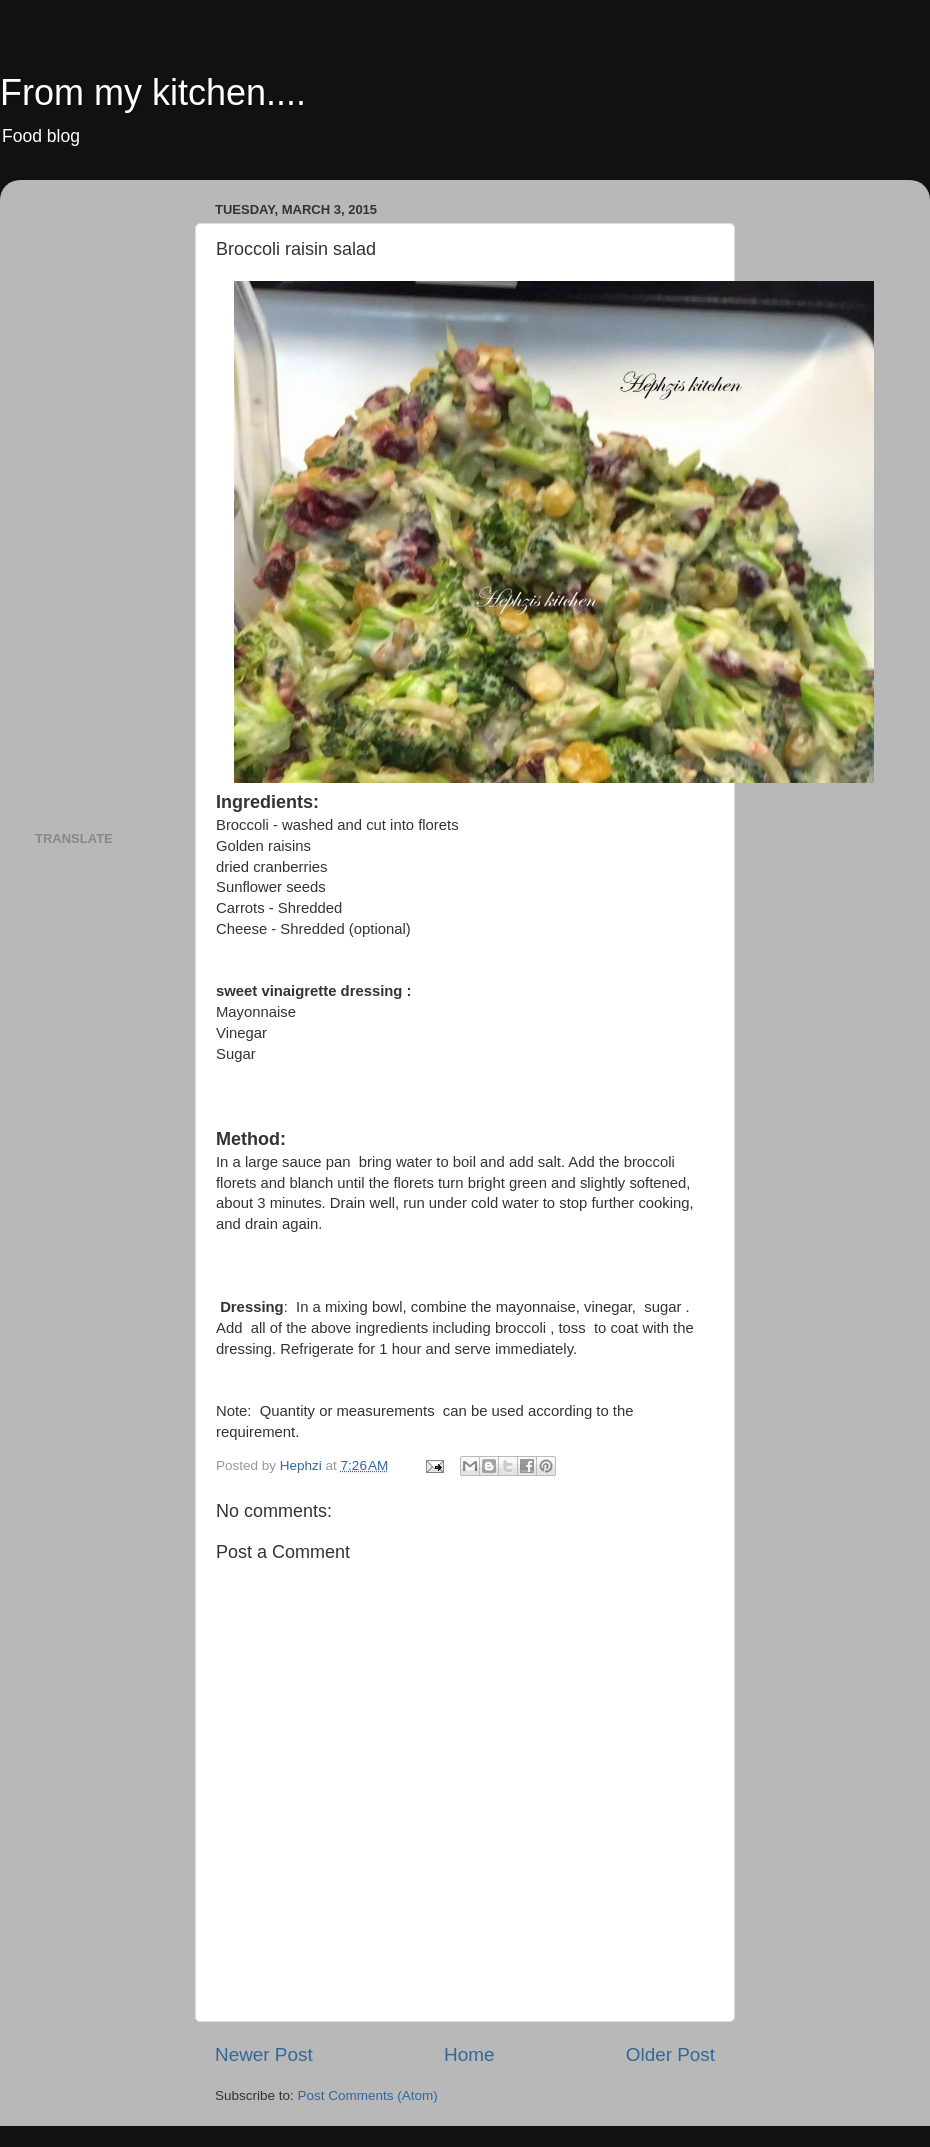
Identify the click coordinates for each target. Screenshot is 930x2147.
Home (469, 2054)
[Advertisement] (115, 495)
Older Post (670, 2054)
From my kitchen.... (153, 92)
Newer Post (264, 2054)
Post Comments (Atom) (368, 2095)
